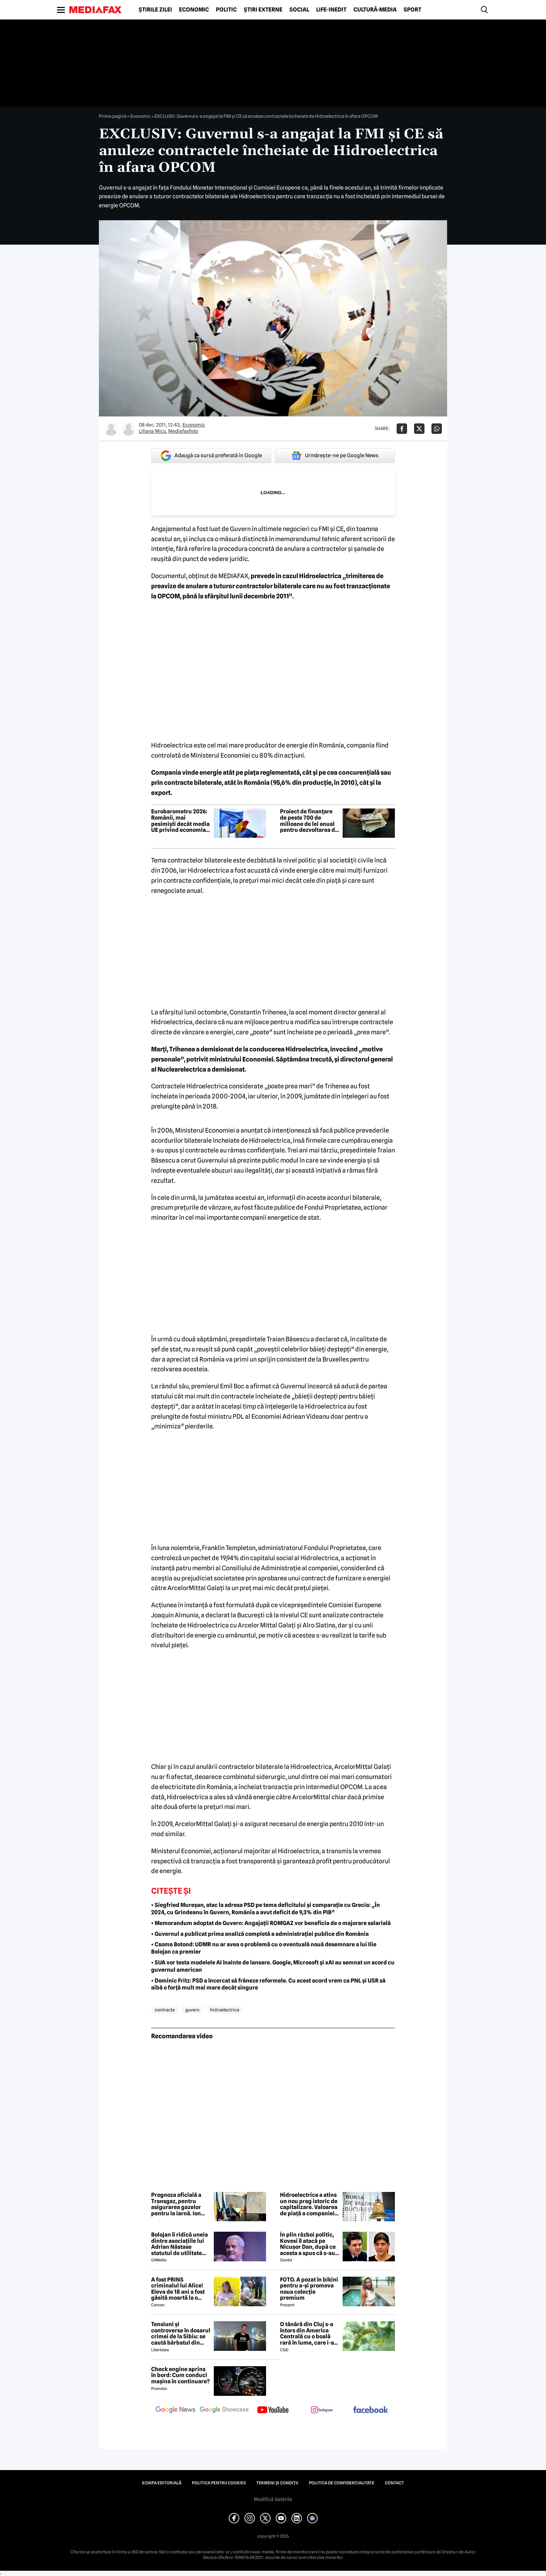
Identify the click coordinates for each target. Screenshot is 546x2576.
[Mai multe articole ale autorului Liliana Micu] (111, 429)
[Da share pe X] (419, 428)
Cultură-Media (375, 10)
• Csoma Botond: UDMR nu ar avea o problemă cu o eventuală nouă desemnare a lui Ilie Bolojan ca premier (263, 1948)
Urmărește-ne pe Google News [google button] (335, 455)
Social (299, 10)
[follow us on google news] (175, 2410)
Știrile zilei (155, 10)
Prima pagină (112, 116)
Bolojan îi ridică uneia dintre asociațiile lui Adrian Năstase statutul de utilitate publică (179, 2244)
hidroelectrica (224, 2010)
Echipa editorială (161, 2483)
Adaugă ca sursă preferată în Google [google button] (211, 455)
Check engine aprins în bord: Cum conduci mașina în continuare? (180, 2375)
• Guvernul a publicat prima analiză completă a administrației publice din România (260, 1934)
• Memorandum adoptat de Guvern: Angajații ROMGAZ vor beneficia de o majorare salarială (271, 1923)
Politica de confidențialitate (341, 2483)
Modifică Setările (273, 2499)
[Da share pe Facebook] (402, 428)
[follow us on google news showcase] (224, 2410)
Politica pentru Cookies (219, 2483)
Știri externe (263, 10)
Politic (226, 10)
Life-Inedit (331, 10)
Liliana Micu (152, 431)
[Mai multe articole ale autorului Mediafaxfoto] (128, 429)
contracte (165, 2010)
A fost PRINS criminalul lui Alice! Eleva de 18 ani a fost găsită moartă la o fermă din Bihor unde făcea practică (179, 2289)
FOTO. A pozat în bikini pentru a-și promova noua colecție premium (309, 2289)
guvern (192, 2010)
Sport (412, 10)
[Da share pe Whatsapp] (436, 428)
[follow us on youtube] (273, 2410)
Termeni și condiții (277, 2483)
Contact (394, 2483)
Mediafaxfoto (183, 431)
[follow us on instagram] (321, 2410)
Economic (194, 10)
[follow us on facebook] (370, 2410)
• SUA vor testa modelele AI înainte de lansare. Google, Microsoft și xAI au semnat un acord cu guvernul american (273, 1966)
